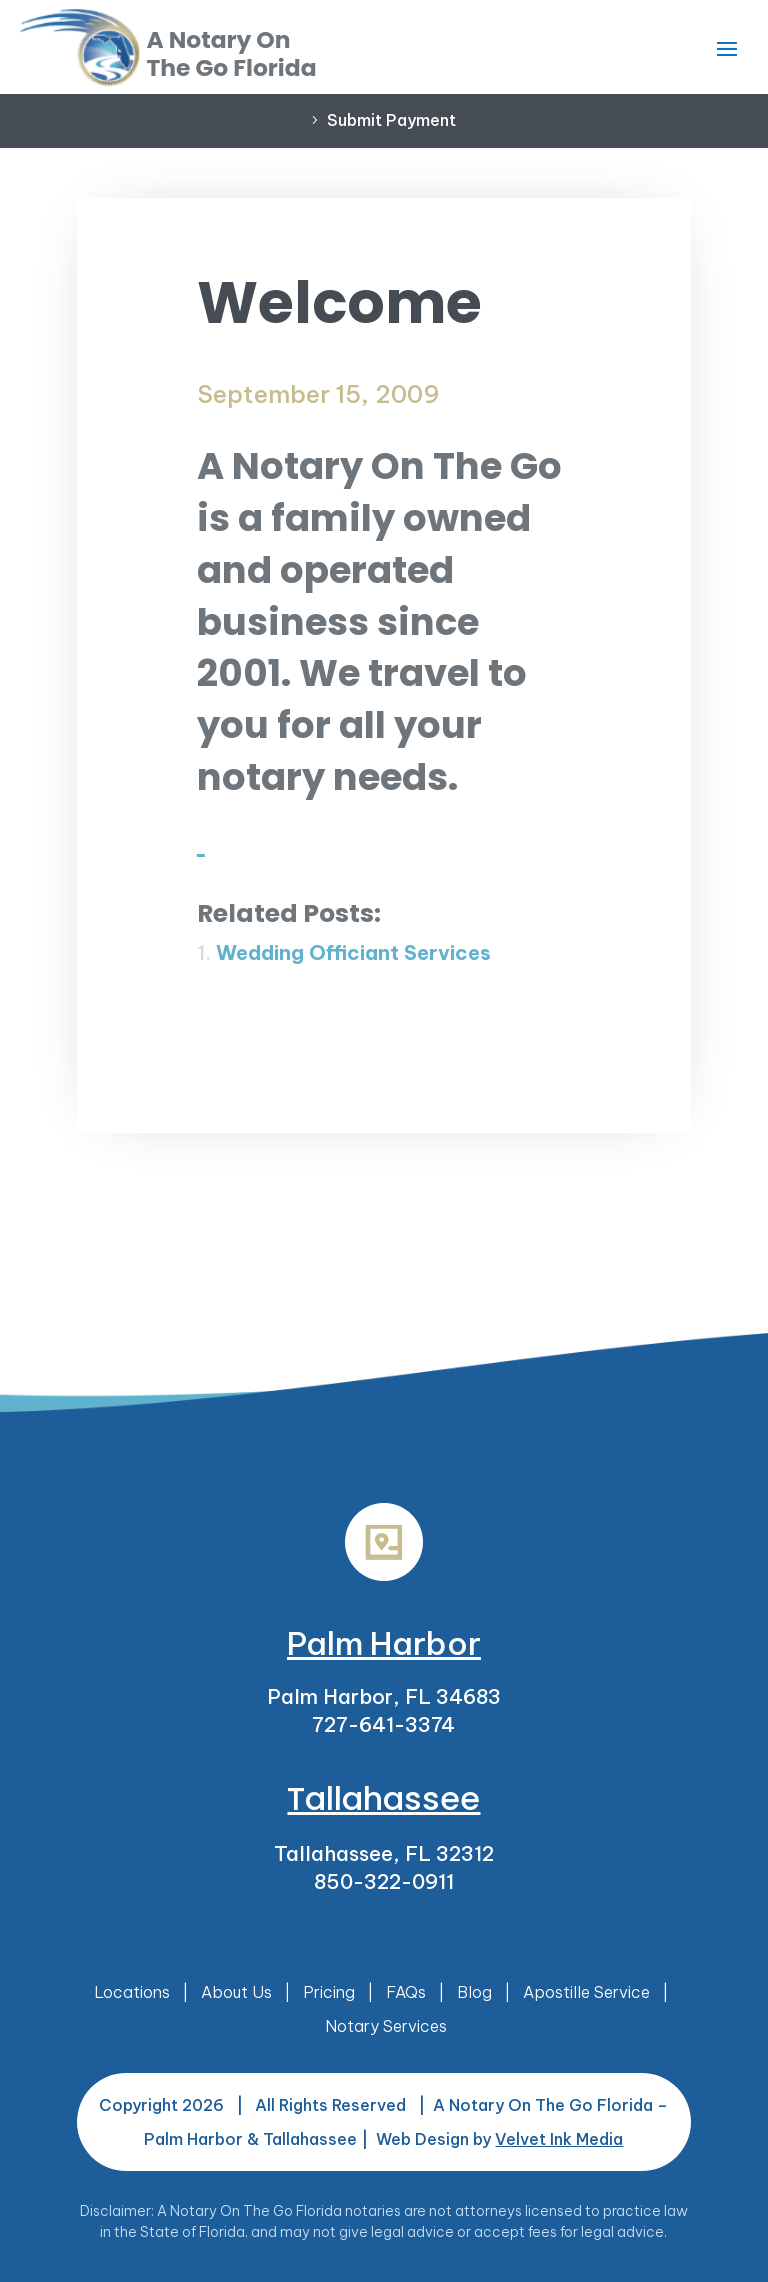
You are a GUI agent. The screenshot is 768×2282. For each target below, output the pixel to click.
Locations (132, 1992)
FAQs (406, 1992)
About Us (236, 1992)
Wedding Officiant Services (353, 952)
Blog (474, 1992)
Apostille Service (586, 1992)
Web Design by (499, 2139)
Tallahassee (383, 1798)
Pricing (329, 1992)
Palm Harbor (384, 1643)
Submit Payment (391, 120)
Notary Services (386, 2026)
